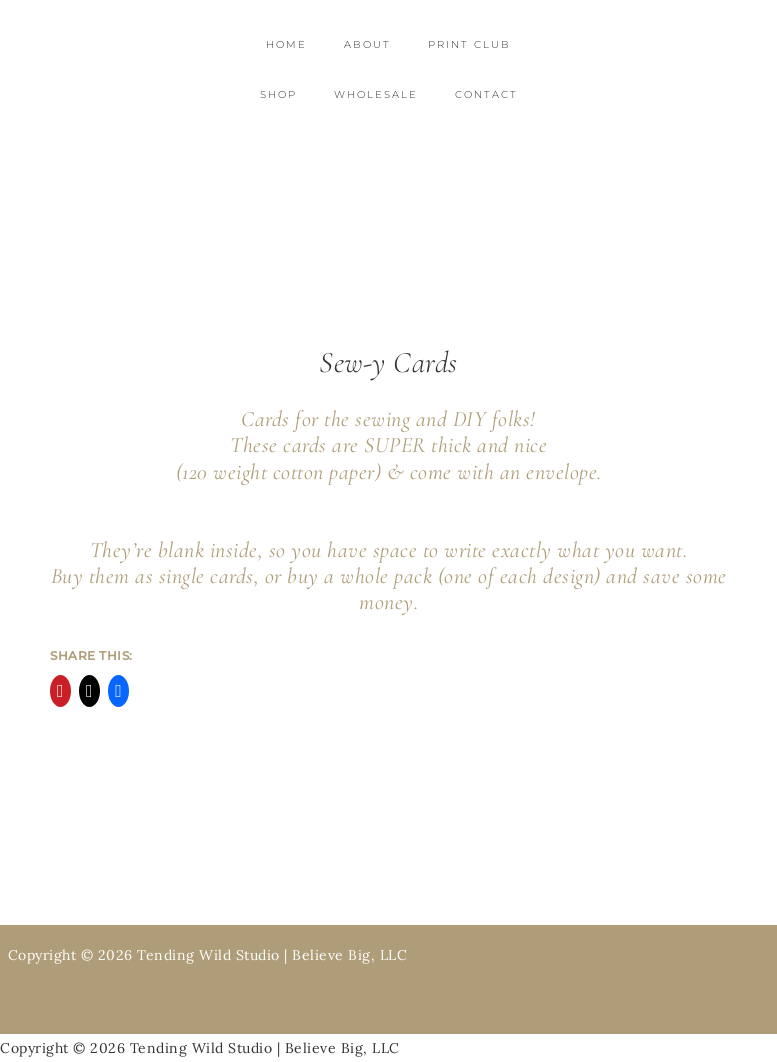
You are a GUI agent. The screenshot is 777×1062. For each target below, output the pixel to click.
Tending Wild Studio (388, 182)
